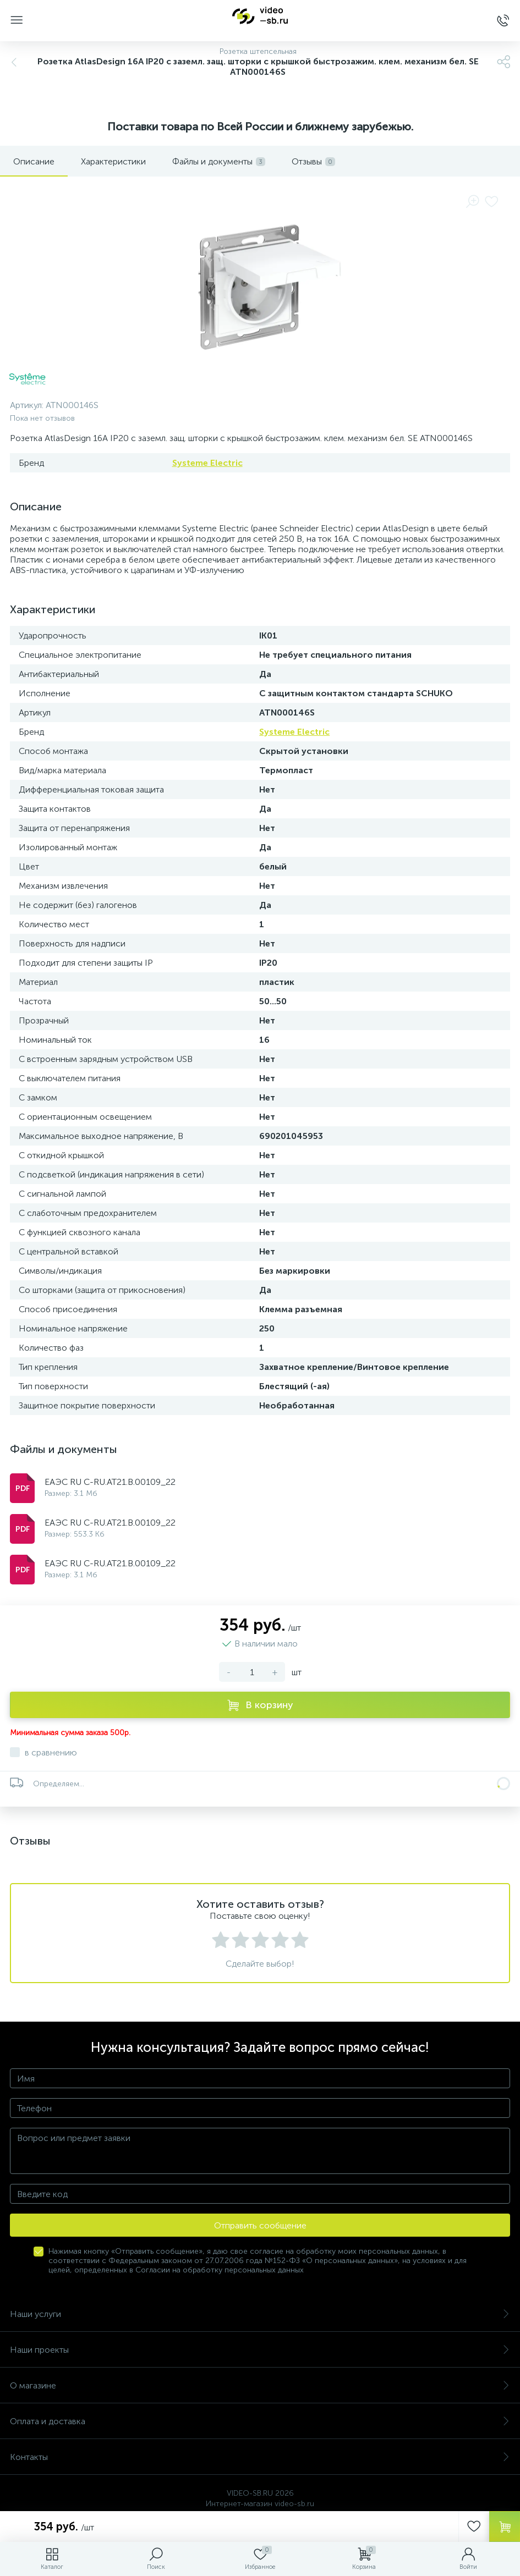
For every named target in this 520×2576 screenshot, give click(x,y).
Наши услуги (260, 2314)
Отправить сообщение (260, 2225)
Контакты (260, 2457)
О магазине (260, 2385)
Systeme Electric (207, 463)
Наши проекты (260, 2349)
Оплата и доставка (260, 2421)
